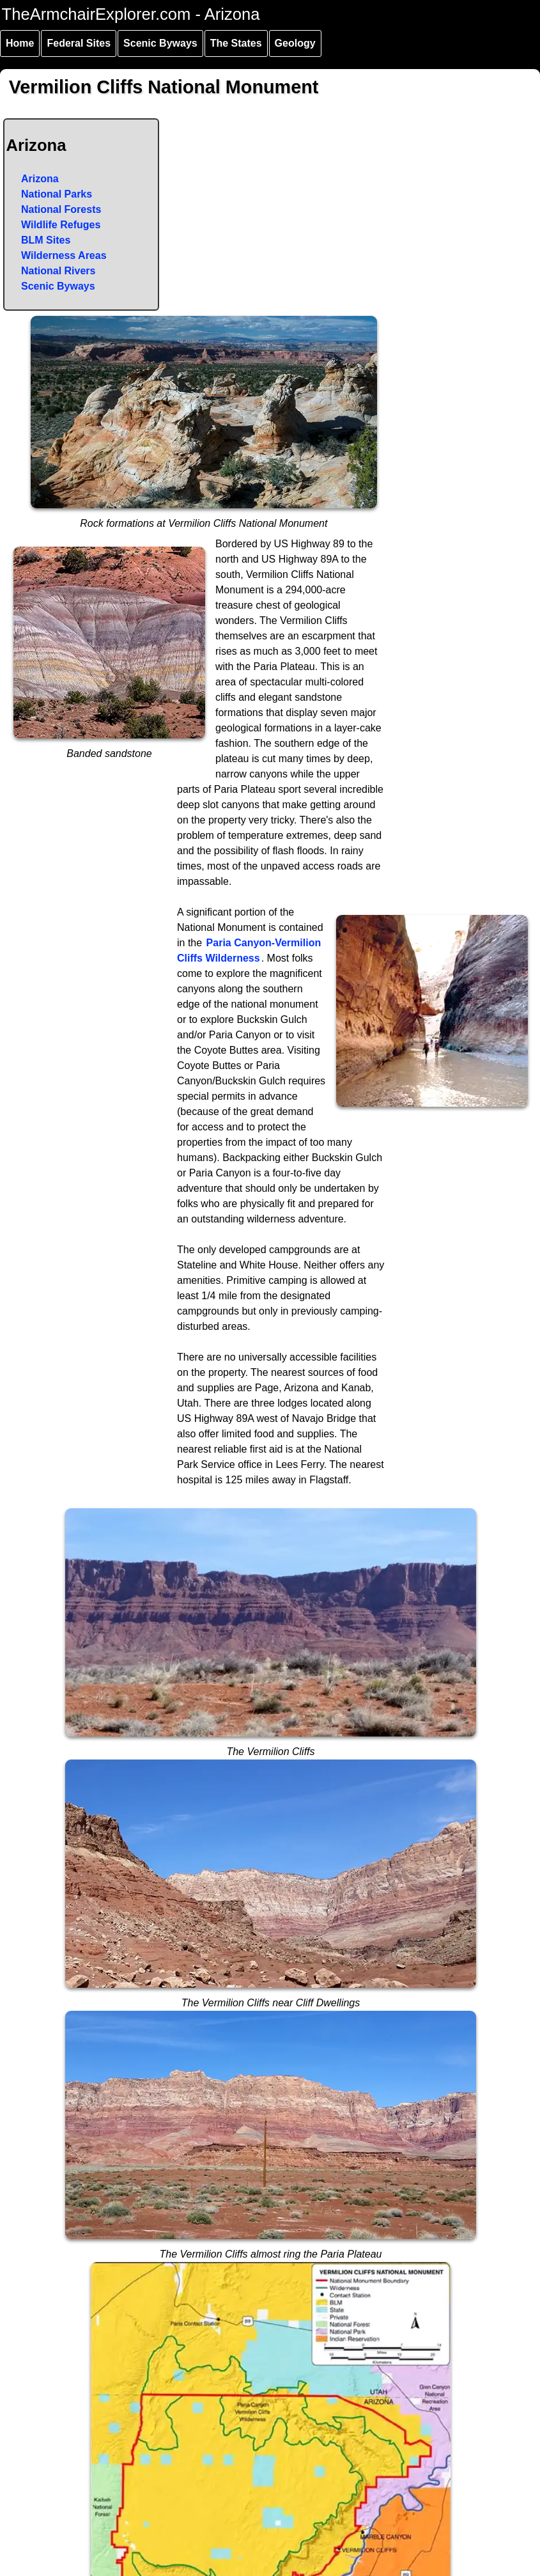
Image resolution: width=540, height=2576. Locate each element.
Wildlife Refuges (60, 224)
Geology (295, 43)
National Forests (61, 209)
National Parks (56, 194)
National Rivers (58, 270)
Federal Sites (79, 43)
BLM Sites (45, 240)
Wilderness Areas (64, 255)
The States (236, 43)
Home (20, 43)
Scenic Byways (160, 43)
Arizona (40, 178)
